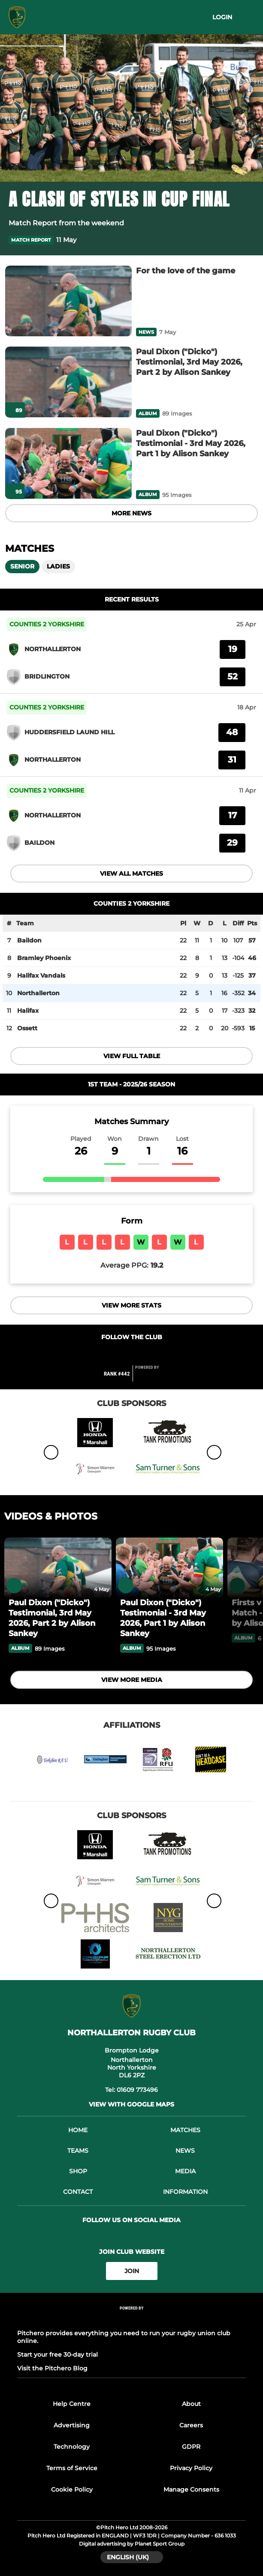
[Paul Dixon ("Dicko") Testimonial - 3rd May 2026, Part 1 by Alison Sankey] (68, 463)
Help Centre (72, 2404)
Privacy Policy (191, 2468)
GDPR (191, 2446)
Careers (191, 2425)
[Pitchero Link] (152, 1377)
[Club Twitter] (131, 1354)
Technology (72, 2446)
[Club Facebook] (114, 1354)
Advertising (72, 2425)
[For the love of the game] (68, 301)
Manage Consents (191, 2489)
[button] (249, 240)
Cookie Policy (72, 2489)
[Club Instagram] (150, 1354)
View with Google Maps (131, 2104)
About (191, 2404)
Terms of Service (71, 2468)
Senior (22, 566)
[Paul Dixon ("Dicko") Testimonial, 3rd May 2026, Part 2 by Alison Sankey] (68, 382)
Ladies (58, 566)
